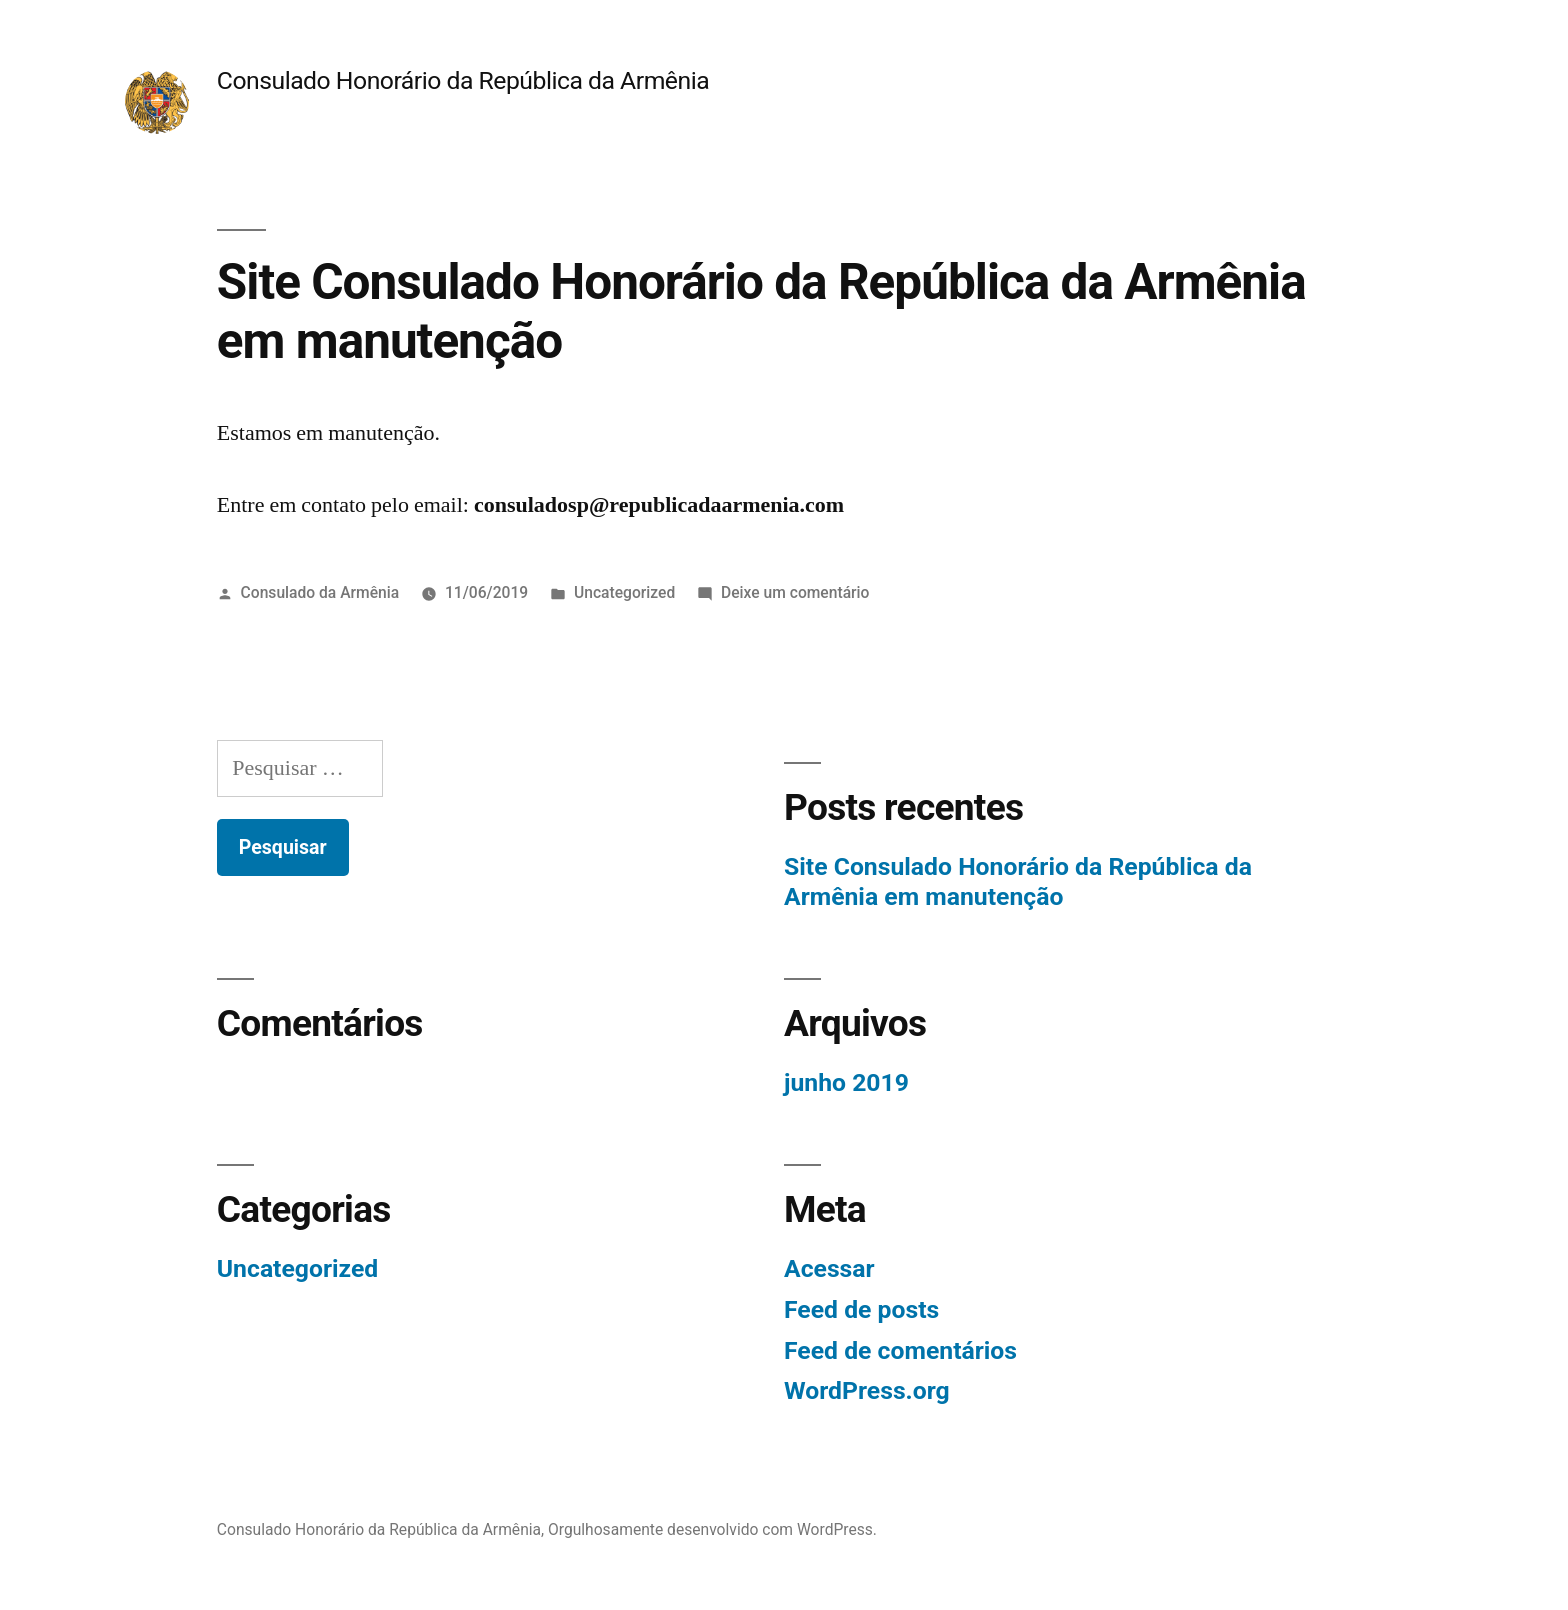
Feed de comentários (900, 1350)
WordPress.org (867, 1390)
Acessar (829, 1268)
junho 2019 (846, 1082)
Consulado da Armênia (320, 592)
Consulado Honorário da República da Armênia (463, 80)
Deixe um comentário (795, 592)
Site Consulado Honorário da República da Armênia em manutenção (1018, 881)
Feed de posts (861, 1309)
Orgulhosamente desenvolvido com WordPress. (712, 1529)
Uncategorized (624, 592)
